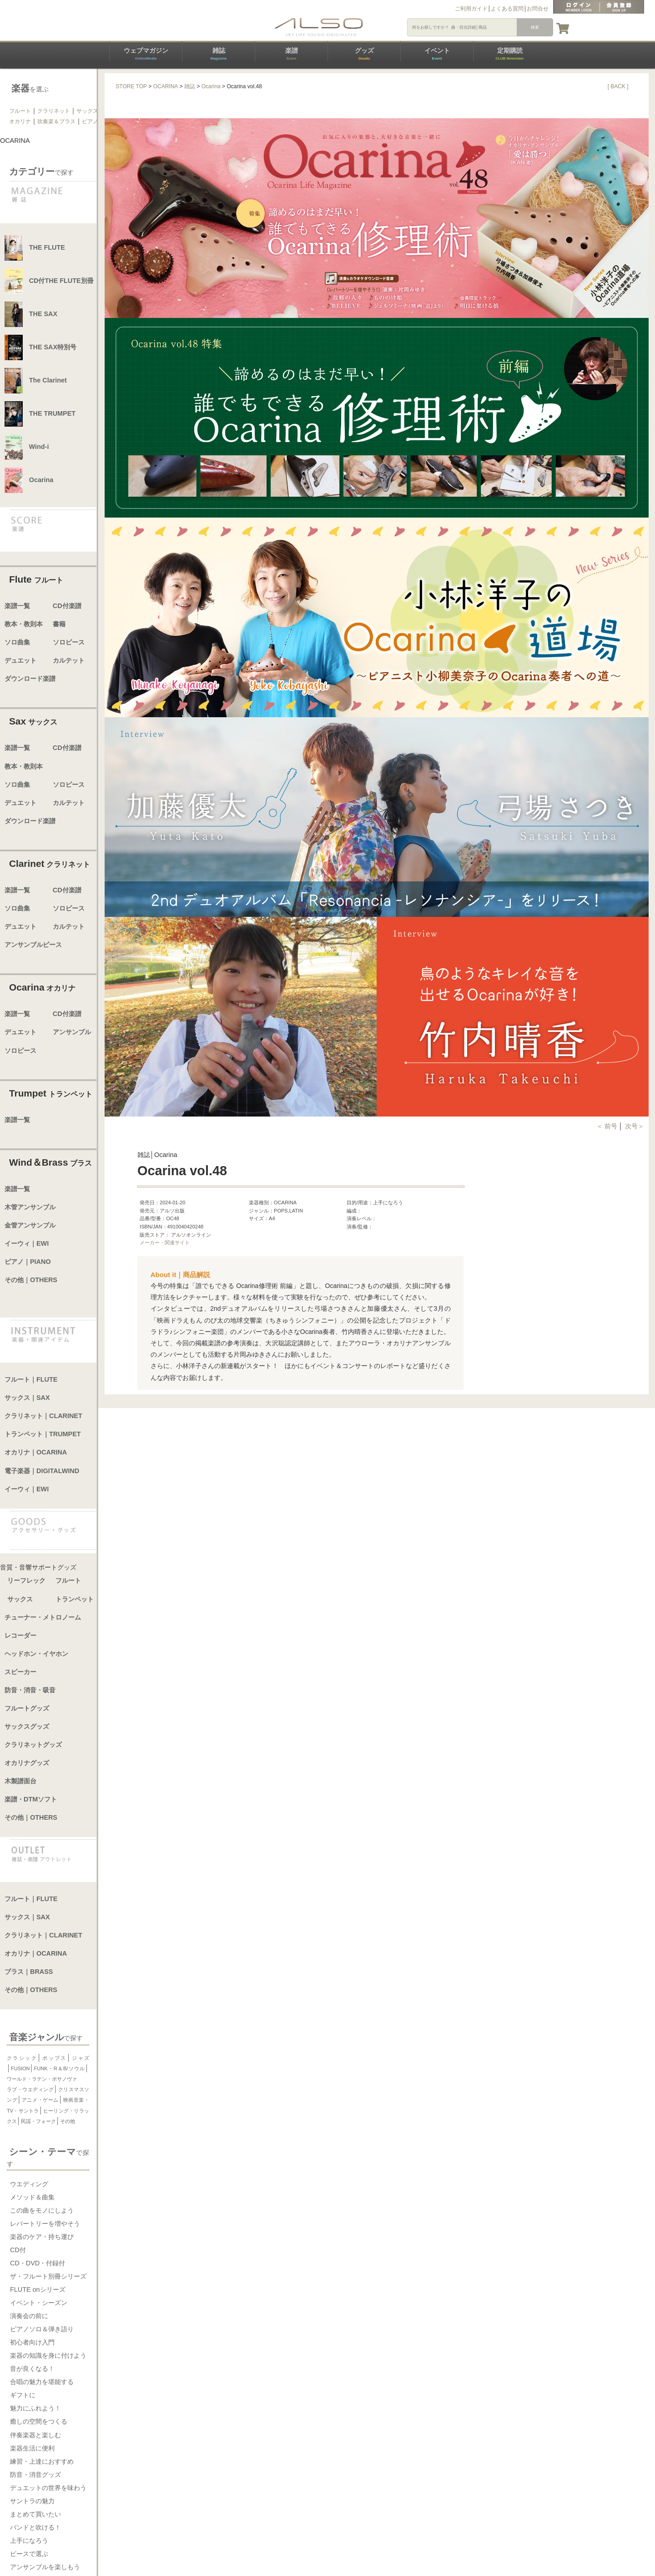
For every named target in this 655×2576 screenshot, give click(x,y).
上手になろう (29, 2540)
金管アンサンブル (30, 1225)
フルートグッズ (27, 1708)
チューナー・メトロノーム (43, 1617)
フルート (20, 111)
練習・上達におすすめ (42, 2461)
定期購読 (509, 53)
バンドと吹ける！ (35, 2527)
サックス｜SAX (27, 1397)
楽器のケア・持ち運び (42, 2236)
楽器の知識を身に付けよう (48, 2355)
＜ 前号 (607, 1126)
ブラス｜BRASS (29, 1971)
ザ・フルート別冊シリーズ (48, 2276)
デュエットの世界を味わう (48, 2487)
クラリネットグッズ (33, 1744)
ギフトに (22, 2395)
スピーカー (20, 1671)
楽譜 (291, 53)
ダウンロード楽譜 (30, 678)
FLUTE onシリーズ (38, 2289)
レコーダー (20, 1635)
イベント (437, 53)
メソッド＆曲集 (32, 2197)
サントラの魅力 (32, 2501)
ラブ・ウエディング (30, 2089)
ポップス (54, 2058)
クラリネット (53, 111)
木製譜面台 (20, 1781)
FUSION (20, 2068)
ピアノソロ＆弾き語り (42, 2329)
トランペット (74, 1599)
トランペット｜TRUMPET (43, 1434)
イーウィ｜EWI (27, 1243)
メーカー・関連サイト (165, 1242)
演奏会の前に (29, 2315)
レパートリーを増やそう (45, 2223)
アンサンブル (72, 1032)
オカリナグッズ (27, 1762)
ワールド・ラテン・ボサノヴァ (42, 2079)
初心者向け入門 (32, 2342)
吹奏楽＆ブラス (56, 121)
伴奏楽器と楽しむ (35, 2435)
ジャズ (80, 2058)
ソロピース (69, 642)
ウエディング (29, 2184)
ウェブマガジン (146, 53)
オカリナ (20, 121)
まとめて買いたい (35, 2514)
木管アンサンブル (30, 1207)
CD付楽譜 (67, 605)
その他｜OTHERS (31, 1279)
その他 (67, 2121)
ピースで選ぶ (29, 2553)
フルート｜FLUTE (31, 1379)
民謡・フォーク (38, 2121)
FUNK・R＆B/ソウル (59, 2068)
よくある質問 (507, 8)
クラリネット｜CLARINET (43, 1415)
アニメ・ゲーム (40, 2100)
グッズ (364, 53)
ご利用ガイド (471, 8)
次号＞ (634, 1126)
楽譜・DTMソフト (31, 1799)
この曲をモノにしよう (42, 2210)
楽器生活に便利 (32, 2448)
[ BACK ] (618, 86)
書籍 (59, 624)
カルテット (69, 660)
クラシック (22, 2058)
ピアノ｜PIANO (28, 1261)
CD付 (18, 2250)
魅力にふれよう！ (35, 2408)
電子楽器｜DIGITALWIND (42, 1470)
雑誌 (218, 53)
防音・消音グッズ (35, 2474)
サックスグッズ (27, 1726)
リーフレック (26, 1580)
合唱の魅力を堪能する (42, 2381)
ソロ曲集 (17, 642)
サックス (87, 111)
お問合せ (538, 8)
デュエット (20, 660)
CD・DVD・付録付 (37, 2263)
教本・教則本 (24, 624)
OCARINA (165, 86)
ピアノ (90, 121)
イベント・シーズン (38, 2302)
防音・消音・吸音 (30, 1690)
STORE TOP (131, 86)
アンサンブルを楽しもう (45, 2567)
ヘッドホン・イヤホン (36, 1653)
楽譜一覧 (17, 605)
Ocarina (211, 86)
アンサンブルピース (33, 944)
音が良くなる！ (32, 2368)
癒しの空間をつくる (38, 2421)
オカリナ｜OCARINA (36, 1452)
